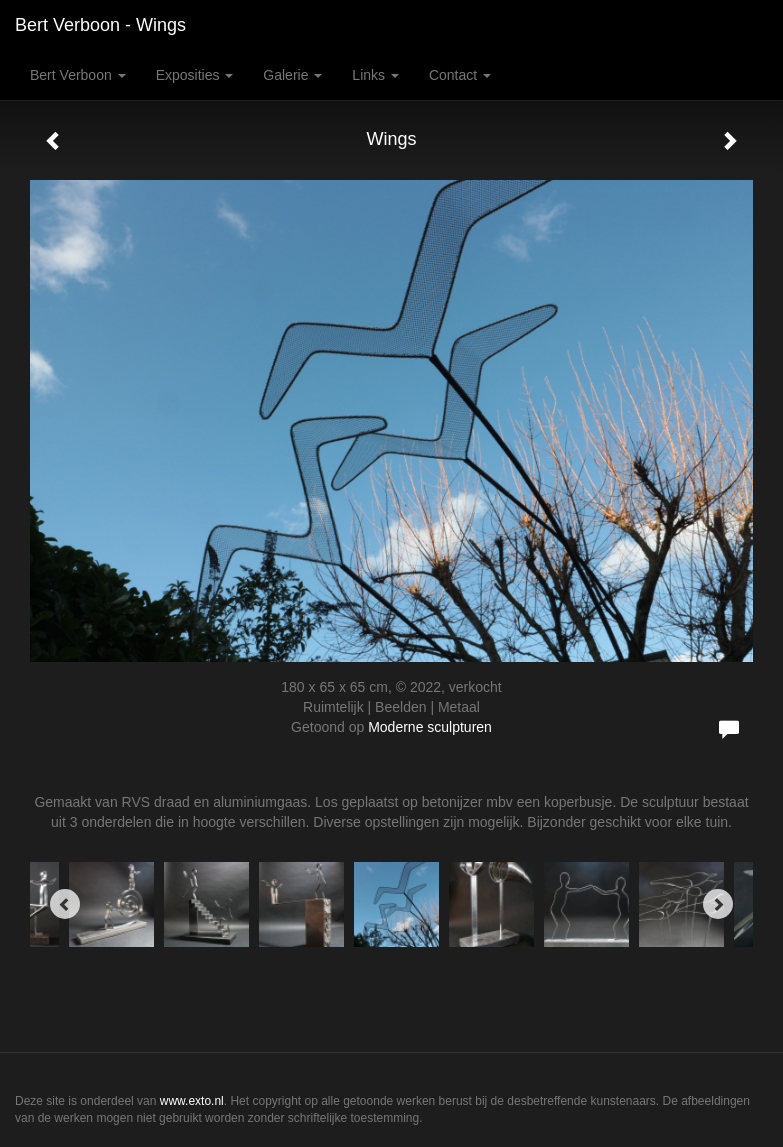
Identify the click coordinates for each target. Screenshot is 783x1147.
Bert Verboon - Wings (100, 25)
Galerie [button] (292, 75)
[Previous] (65, 904)
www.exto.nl (192, 1101)
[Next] (718, 904)
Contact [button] (460, 75)
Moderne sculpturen (430, 727)
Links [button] (375, 75)
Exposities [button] (195, 75)
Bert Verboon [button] (78, 75)
